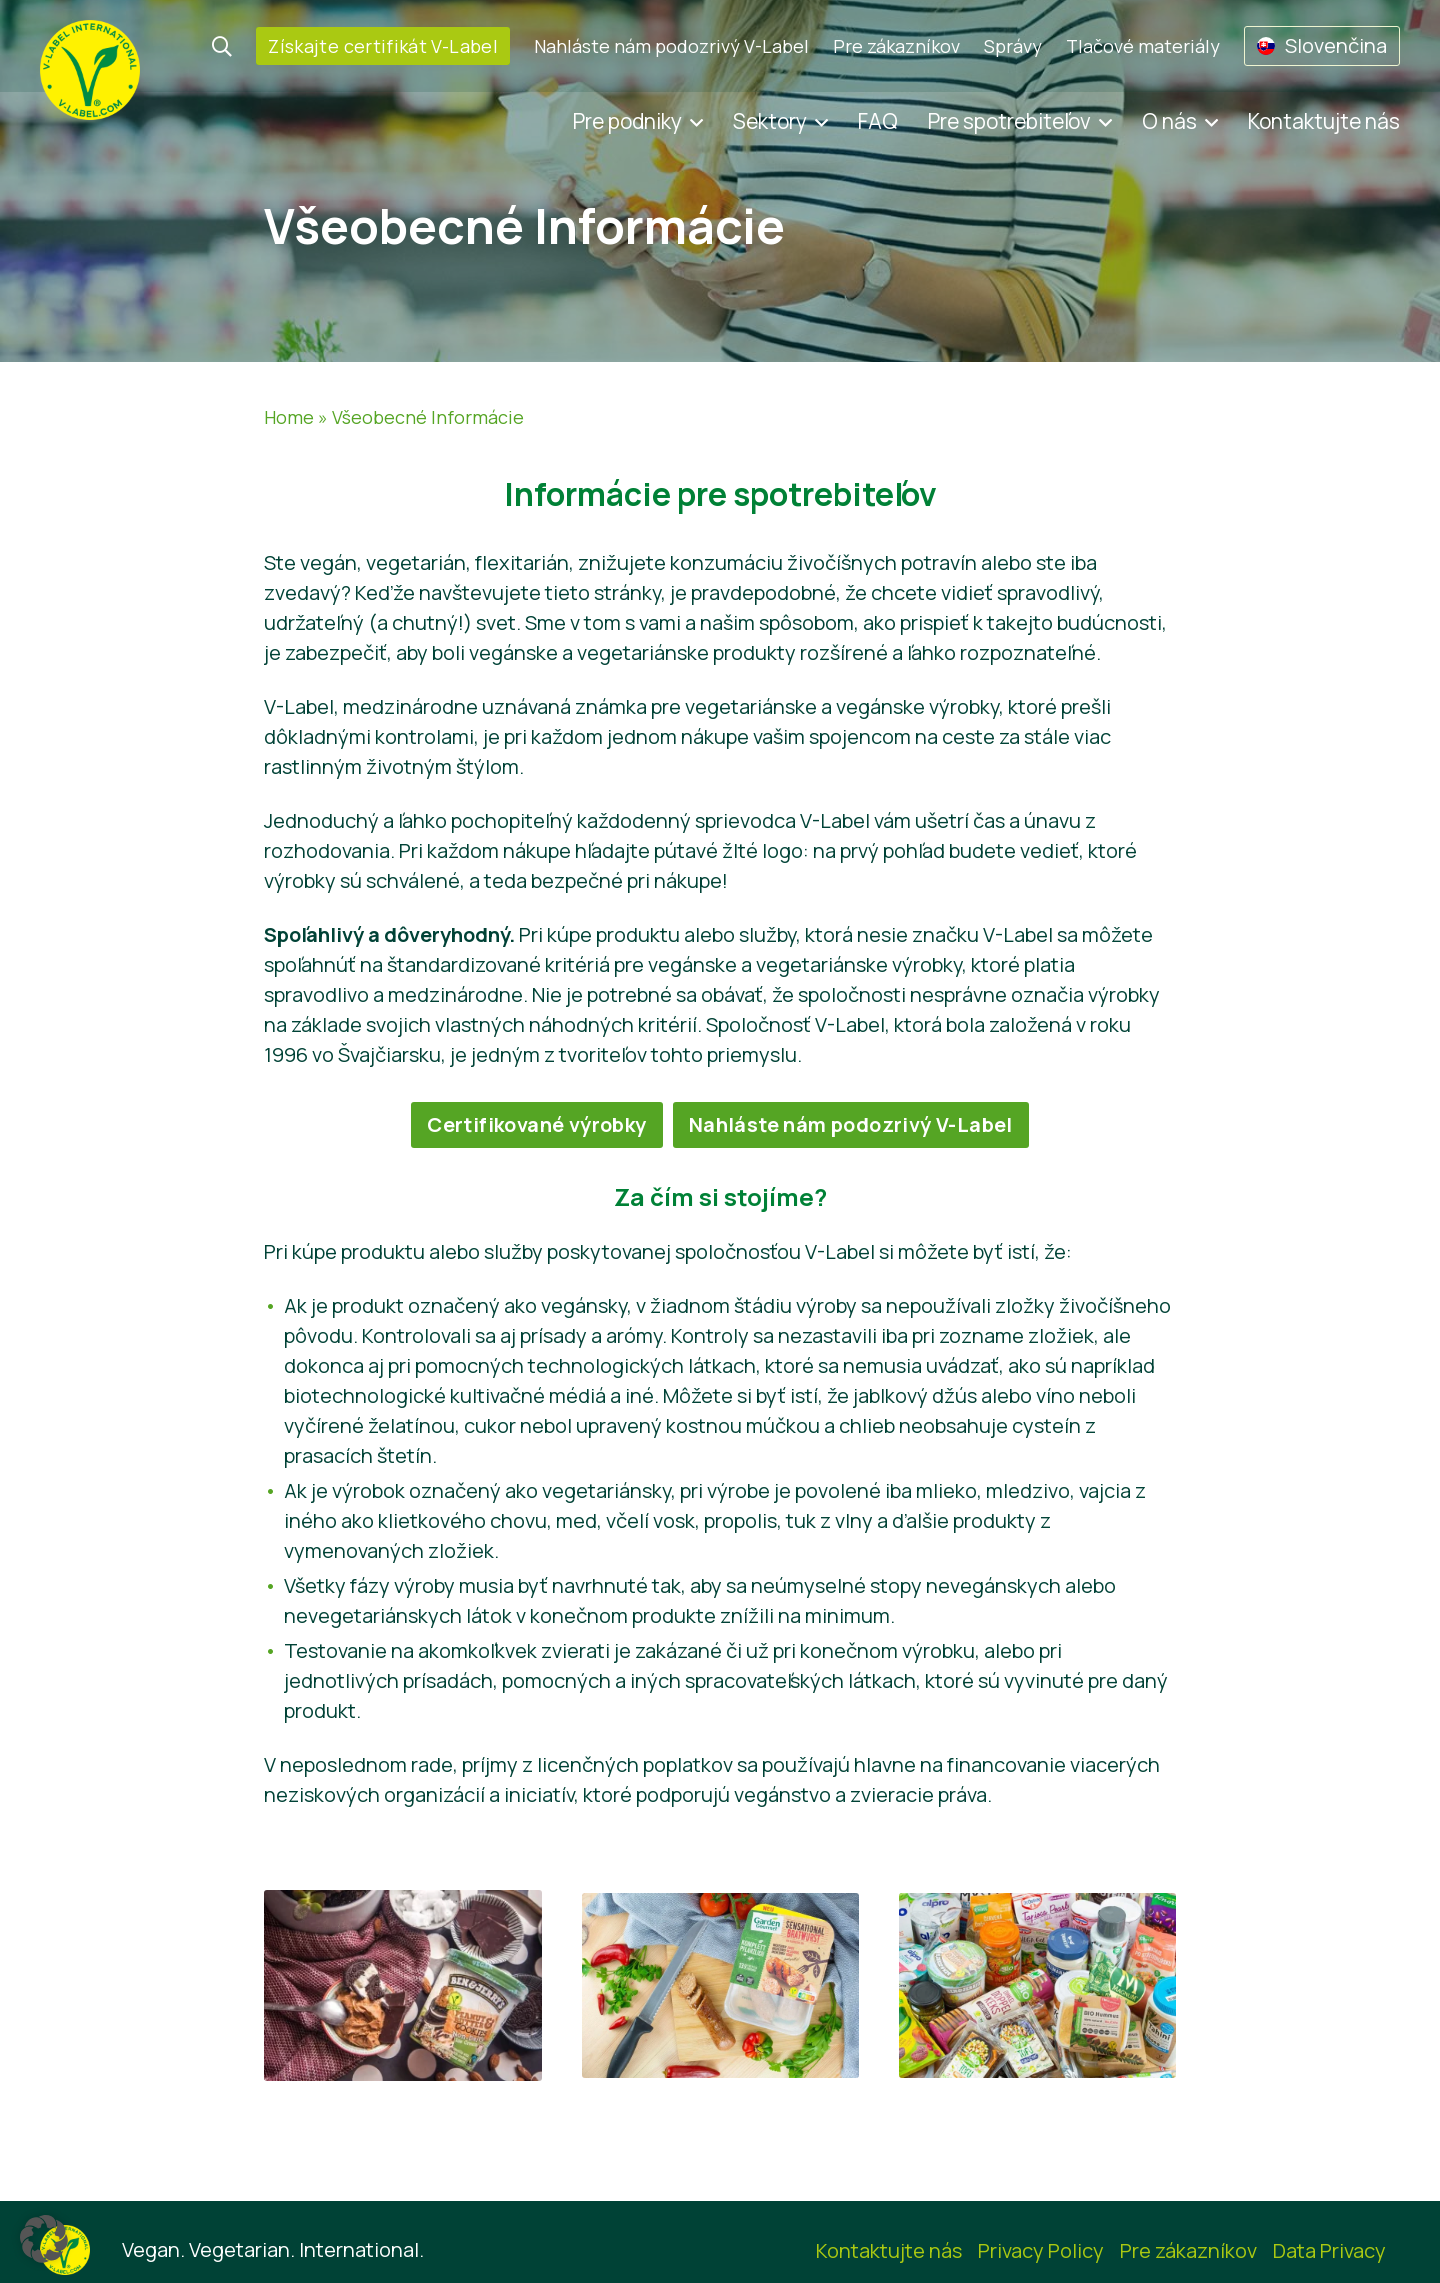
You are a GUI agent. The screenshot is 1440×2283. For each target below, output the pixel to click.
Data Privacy (1329, 2250)
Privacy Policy (1041, 2250)
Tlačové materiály (1143, 46)
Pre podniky (627, 121)
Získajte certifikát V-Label (383, 46)
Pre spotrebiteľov (1009, 121)
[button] (44, 2239)
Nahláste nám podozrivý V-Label (671, 46)
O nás (1169, 121)
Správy (1013, 46)
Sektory (770, 121)
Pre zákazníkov (896, 46)
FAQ (878, 121)
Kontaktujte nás (1324, 121)
